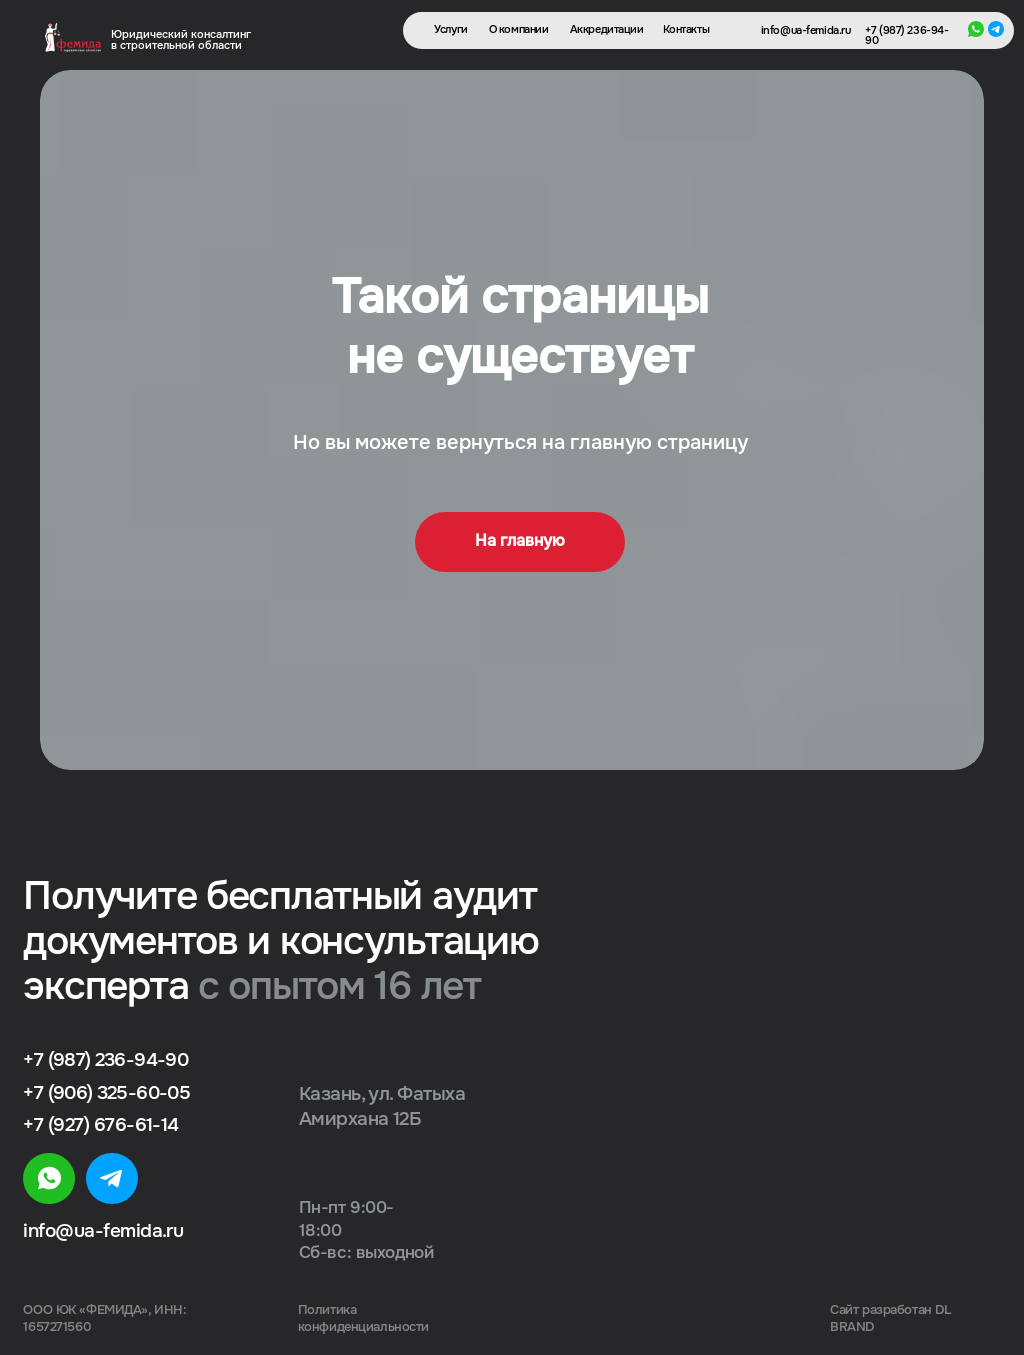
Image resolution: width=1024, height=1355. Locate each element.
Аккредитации (607, 30)
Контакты (686, 30)
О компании (519, 30)
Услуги (450, 30)
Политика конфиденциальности (363, 1318)
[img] (48, 1178)
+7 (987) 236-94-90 (906, 36)
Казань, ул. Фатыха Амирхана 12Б (382, 1106)
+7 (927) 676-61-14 (100, 1124)
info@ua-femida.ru (806, 31)
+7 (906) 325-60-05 (106, 1092)
